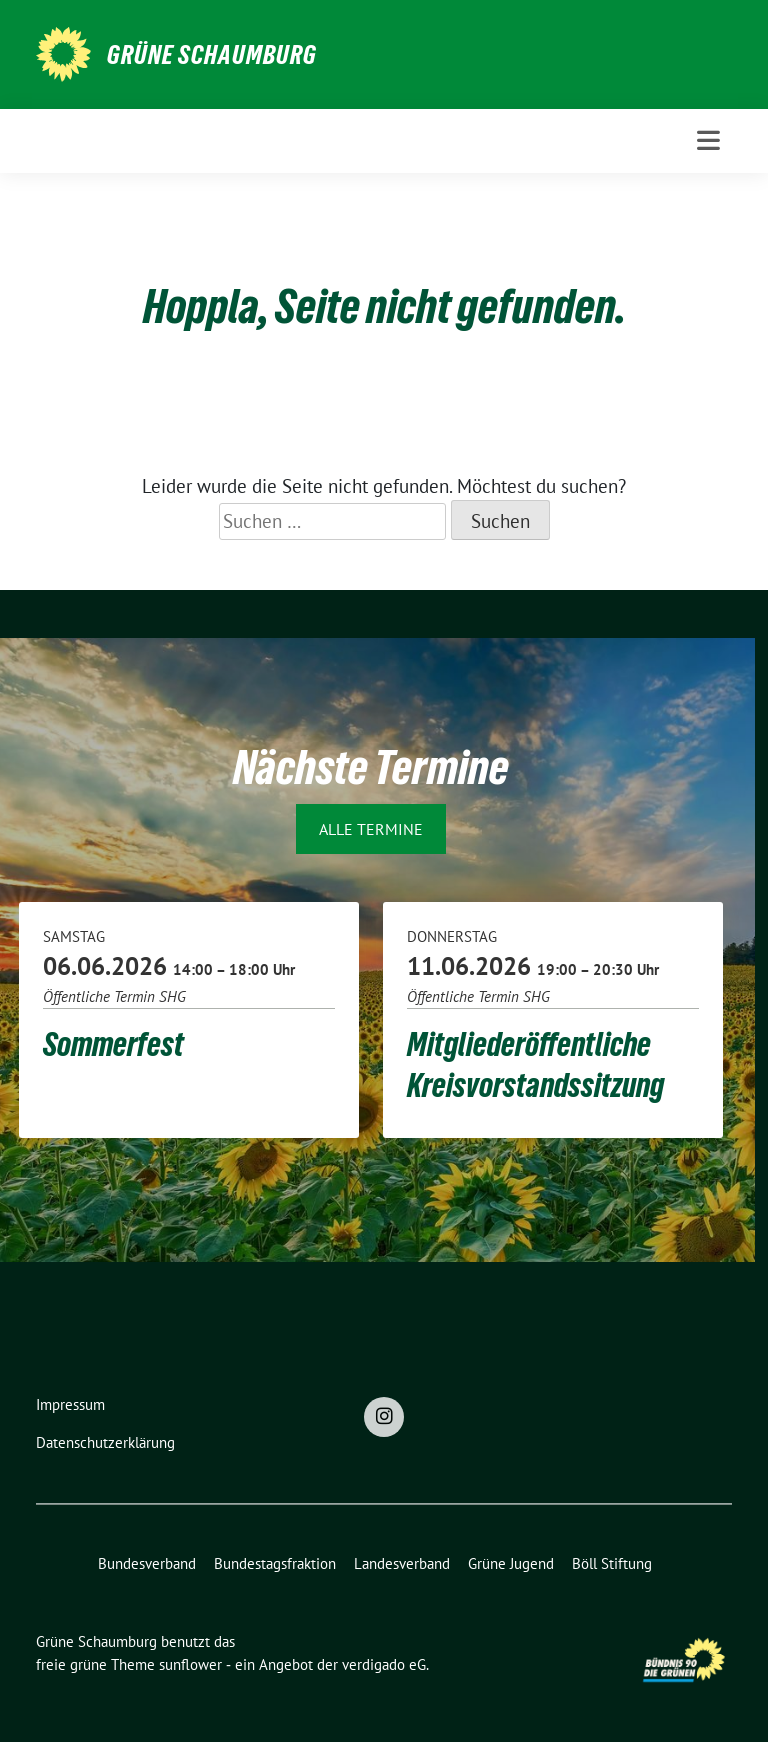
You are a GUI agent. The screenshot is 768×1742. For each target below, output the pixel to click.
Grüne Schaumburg (212, 55)
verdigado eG (384, 1664)
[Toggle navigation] (708, 140)
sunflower (190, 1664)
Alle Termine (371, 829)
